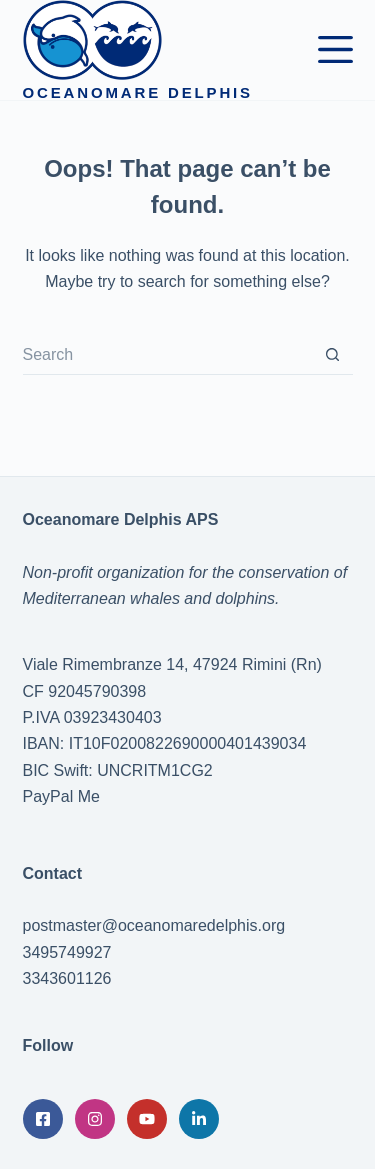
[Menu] (335, 49)
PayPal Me (61, 796)
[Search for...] (168, 355)
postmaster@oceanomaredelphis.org (154, 925)
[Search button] (333, 355)
